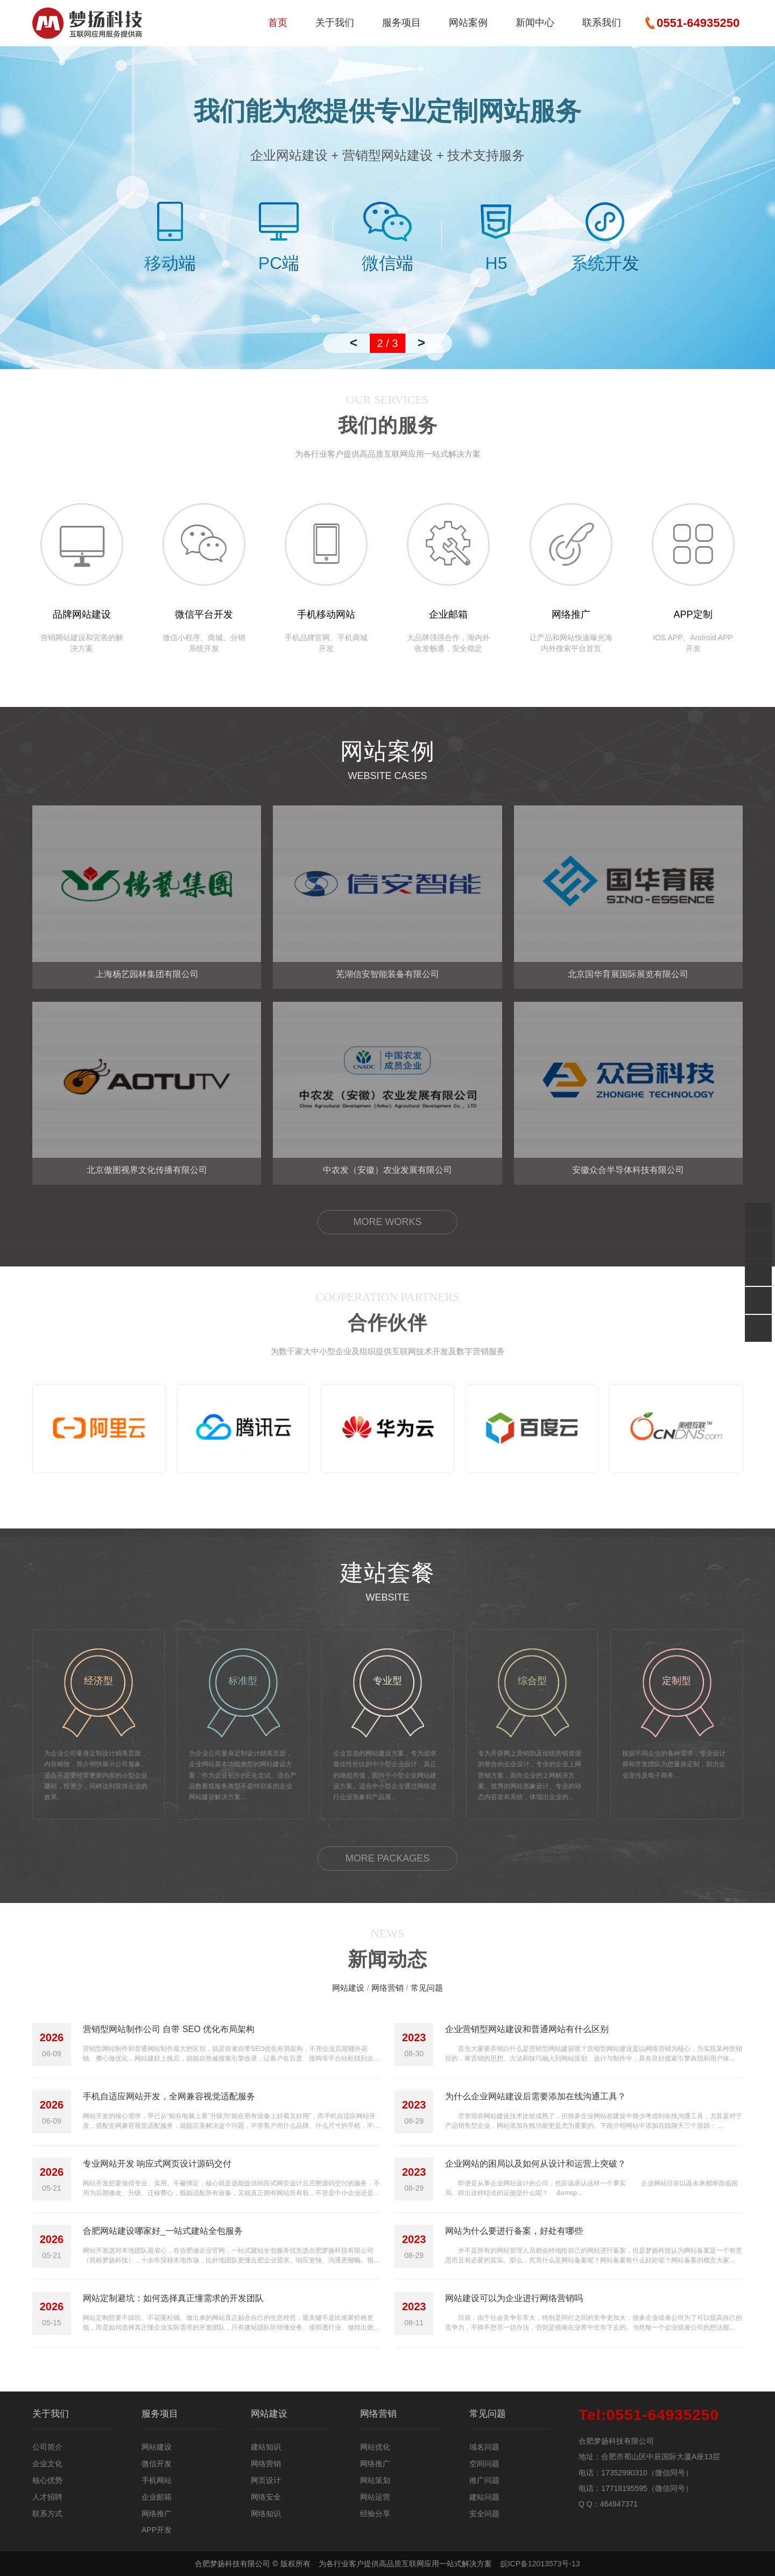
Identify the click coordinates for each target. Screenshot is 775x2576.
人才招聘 (47, 2497)
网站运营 (375, 2497)
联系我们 (601, 22)
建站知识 (266, 2447)
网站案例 (468, 22)
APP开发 (157, 2529)
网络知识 (266, 2513)
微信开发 (157, 2463)
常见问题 (427, 1987)
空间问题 (484, 2463)
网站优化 (375, 2447)
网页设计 (266, 2480)
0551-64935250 (649, 2415)
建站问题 (484, 2497)
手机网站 (157, 2480)
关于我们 (334, 22)
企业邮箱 (157, 2497)
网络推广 (157, 2513)
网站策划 (375, 2480)
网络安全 (266, 2497)
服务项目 (401, 22)
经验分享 (375, 2513)
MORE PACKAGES (388, 1858)
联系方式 (47, 2513)
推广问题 (484, 2480)
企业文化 (47, 2463)
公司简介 (47, 2447)
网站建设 (348, 1987)
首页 (277, 22)
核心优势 (47, 2480)
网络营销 (387, 1987)
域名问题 (484, 2447)
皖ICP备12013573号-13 (540, 2563)
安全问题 (484, 2513)
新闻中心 (535, 22)
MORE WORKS (387, 1221)
